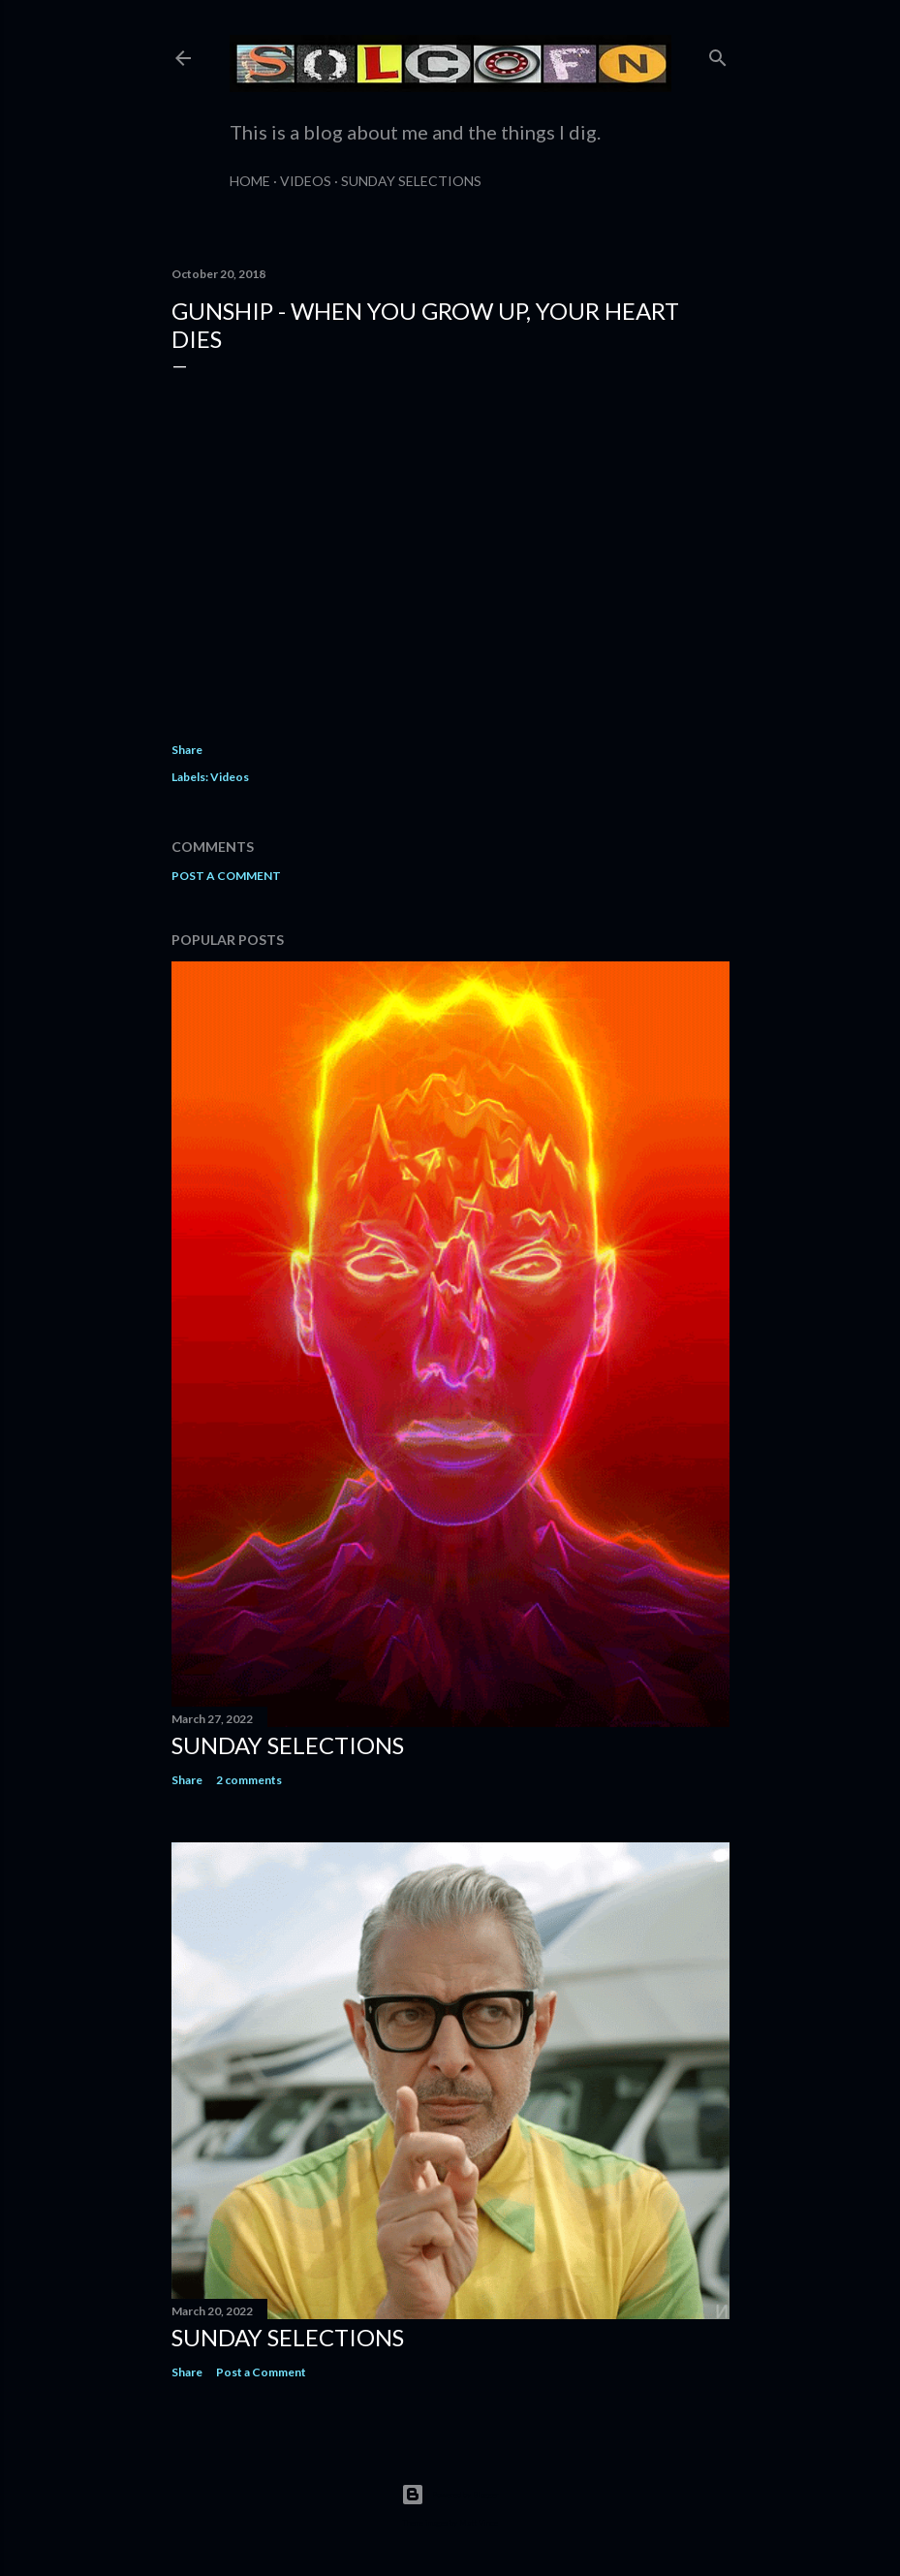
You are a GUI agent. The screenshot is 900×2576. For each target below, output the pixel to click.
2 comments (249, 1780)
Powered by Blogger (450, 2494)
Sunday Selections (411, 181)
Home (250, 181)
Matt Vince (478, 2523)
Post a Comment (226, 875)
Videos (305, 181)
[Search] (717, 54)
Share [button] (186, 749)
